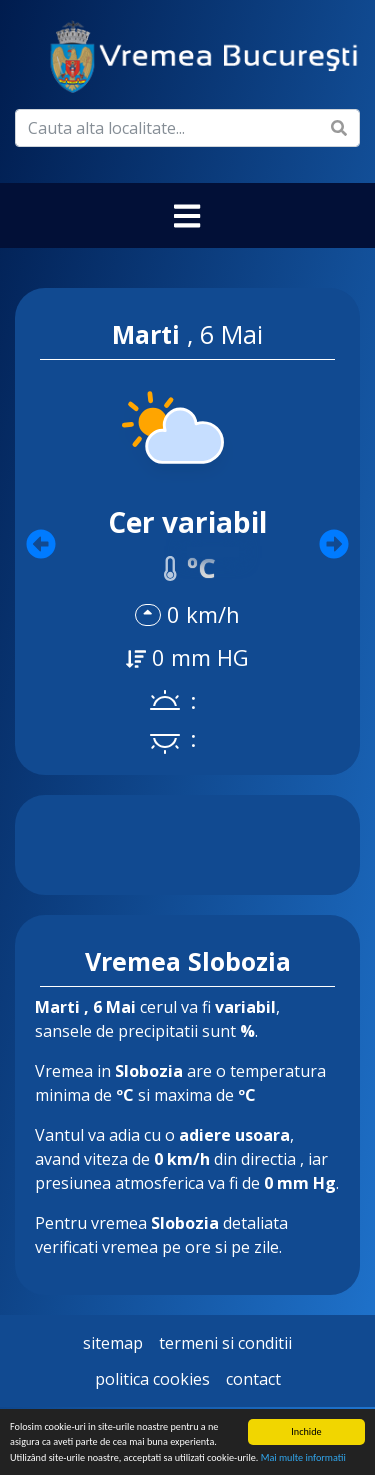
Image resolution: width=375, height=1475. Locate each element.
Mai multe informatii (303, 1458)
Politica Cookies (152, 1379)
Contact (253, 1379)
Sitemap (113, 1343)
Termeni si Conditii (225, 1343)
